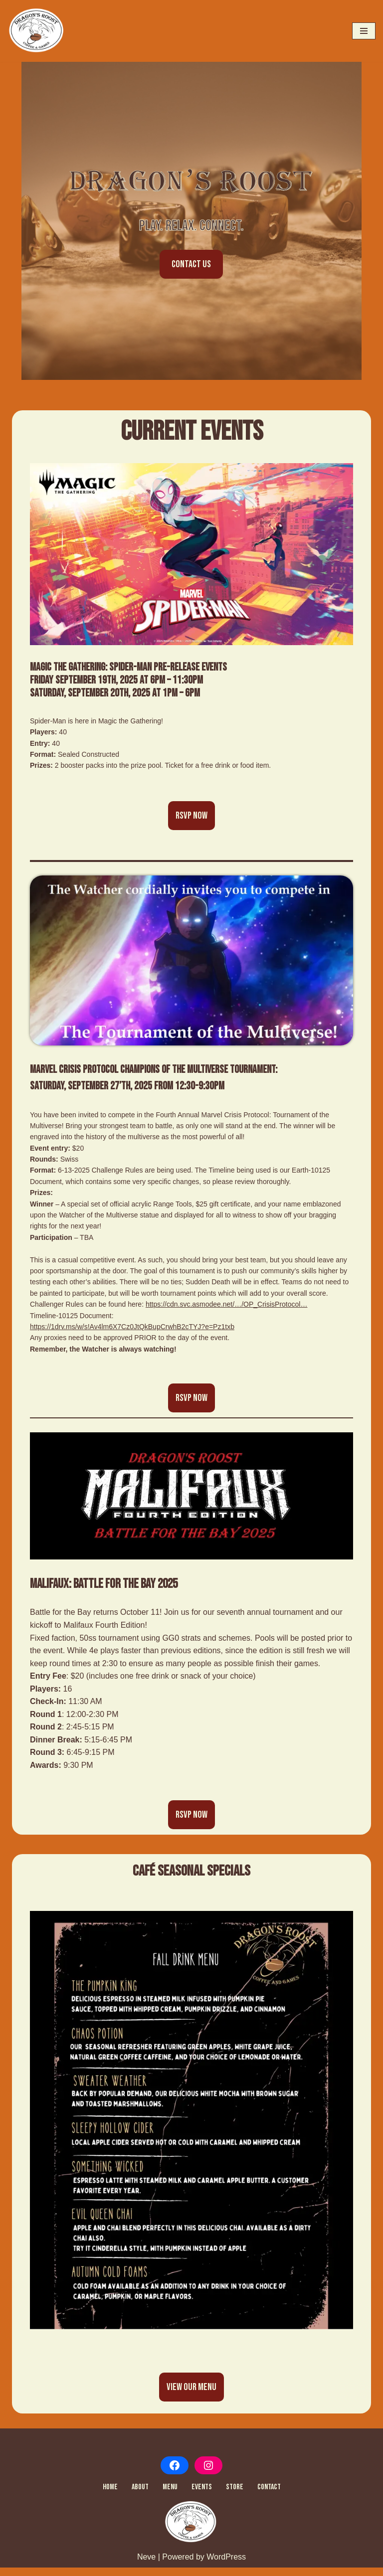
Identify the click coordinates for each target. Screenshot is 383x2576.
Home (110, 2496)
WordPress (226, 2566)
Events (202, 2496)
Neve (146, 2566)
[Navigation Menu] (364, 30)
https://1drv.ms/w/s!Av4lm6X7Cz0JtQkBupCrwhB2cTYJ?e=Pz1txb (132, 1335)
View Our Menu (191, 2396)
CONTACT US (191, 268)
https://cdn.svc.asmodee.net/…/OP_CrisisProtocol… (226, 1312)
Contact (269, 2496)
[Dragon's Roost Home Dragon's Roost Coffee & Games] (37, 31)
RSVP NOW (191, 824)
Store (234, 2496)
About (140, 2496)
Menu (170, 2496)
